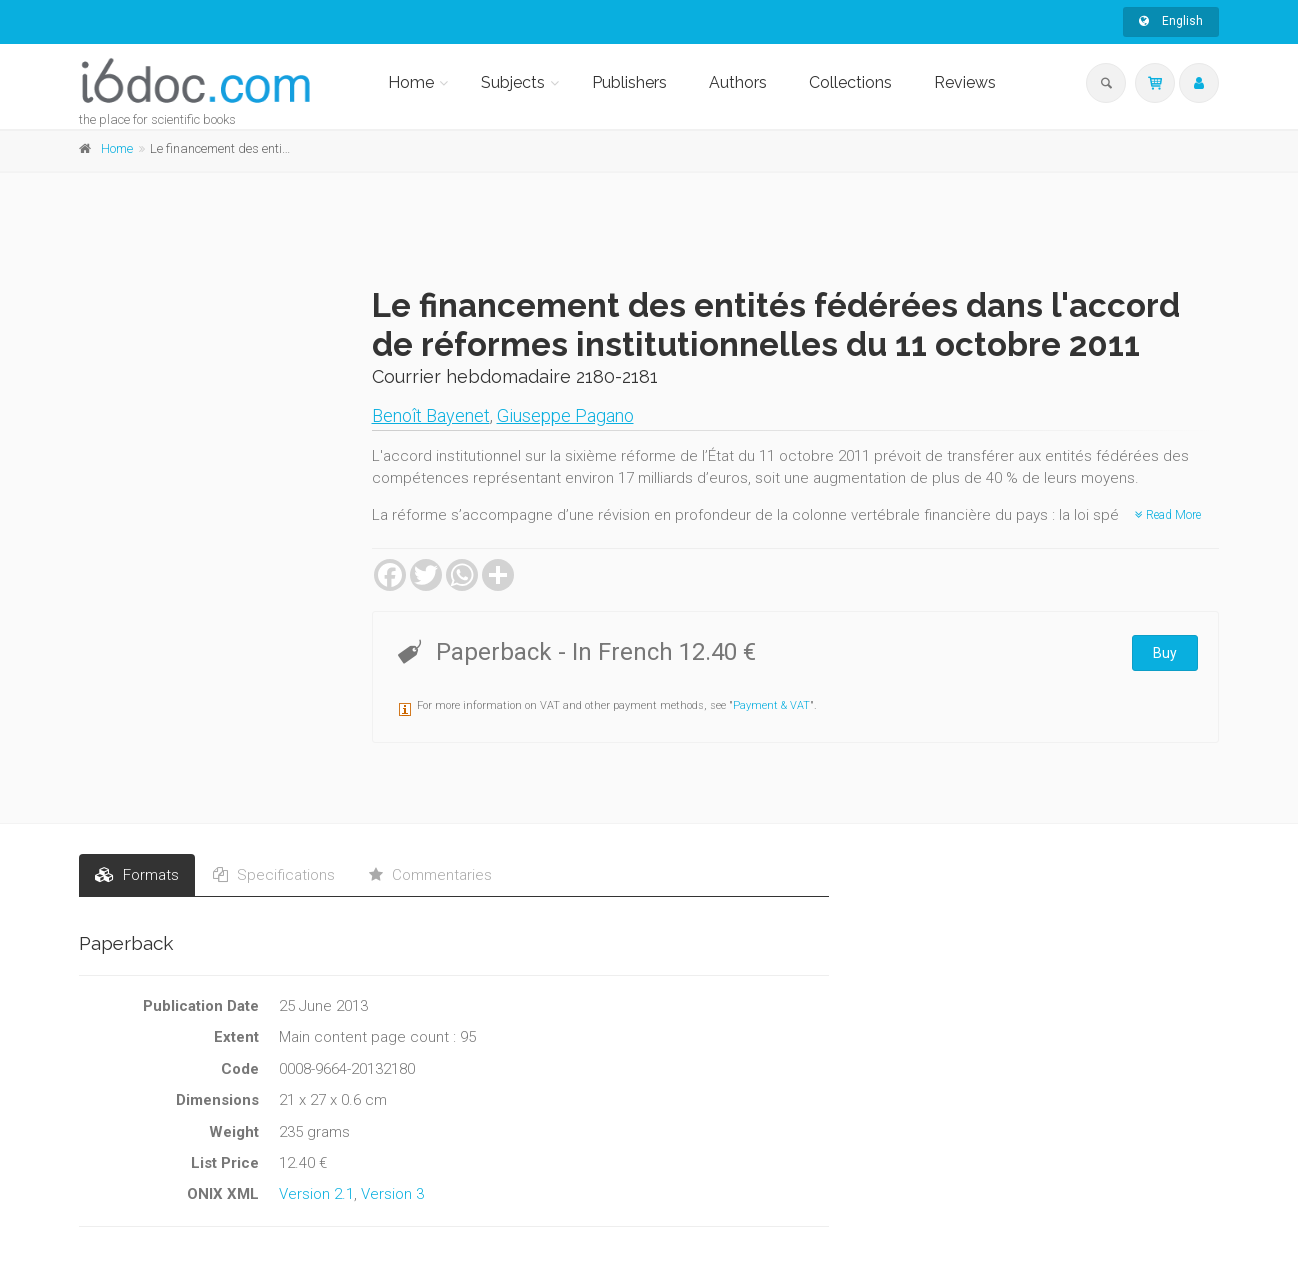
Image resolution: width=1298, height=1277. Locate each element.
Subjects (513, 82)
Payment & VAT (771, 705)
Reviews (965, 82)
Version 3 (392, 1194)
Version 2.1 (316, 1194)
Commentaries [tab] (430, 875)
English (1171, 21)
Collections (850, 82)
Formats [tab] (137, 875)
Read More (1168, 515)
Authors (738, 82)
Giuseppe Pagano (565, 415)
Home (411, 82)
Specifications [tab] (274, 875)
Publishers (629, 82)
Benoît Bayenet (431, 415)
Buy (1165, 653)
